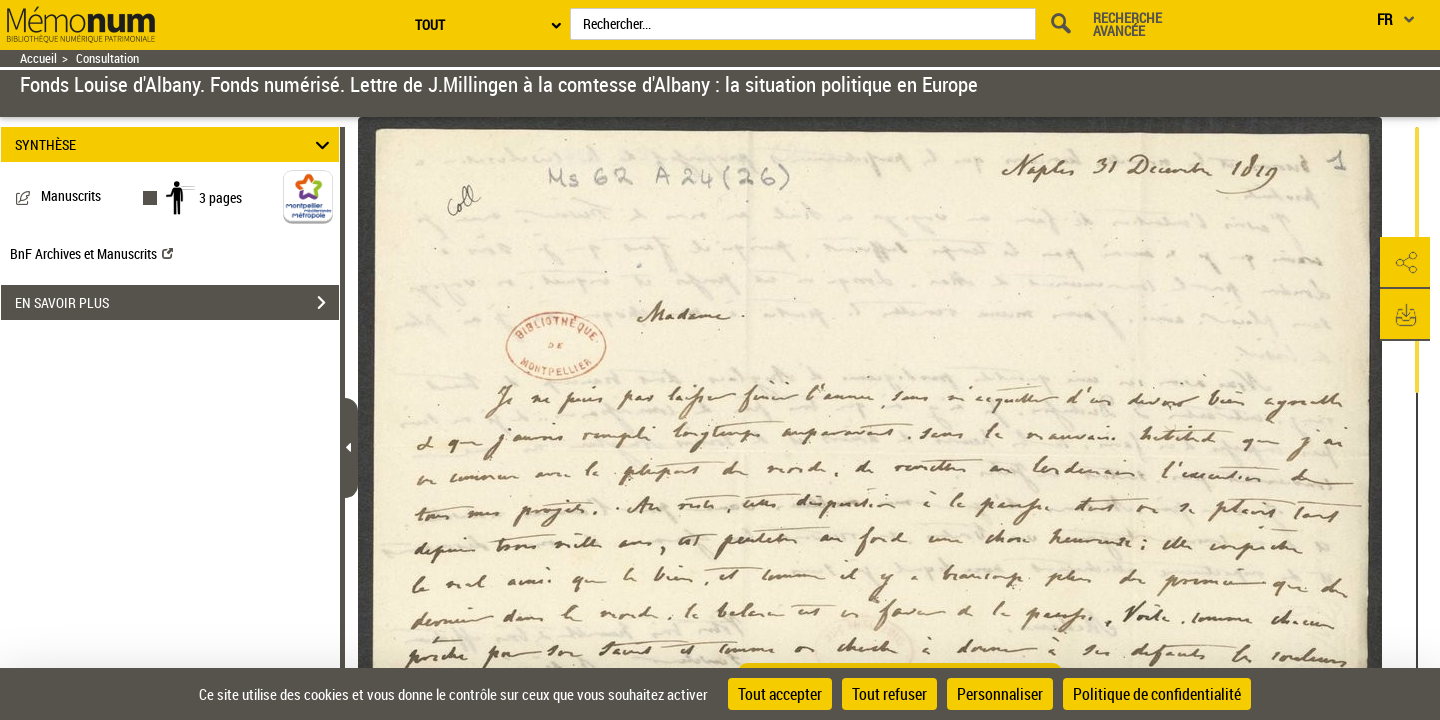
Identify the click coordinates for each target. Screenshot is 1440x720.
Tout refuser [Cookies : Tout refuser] (889, 694)
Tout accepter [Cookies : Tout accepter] (780, 694)
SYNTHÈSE (175, 144)
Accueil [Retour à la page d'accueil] (38, 58)
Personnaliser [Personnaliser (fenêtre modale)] (1000, 694)
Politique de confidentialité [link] (1157, 694)
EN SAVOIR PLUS (177, 303)
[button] (1405, 263)
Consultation (107, 58)
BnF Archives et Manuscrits (91, 253)
